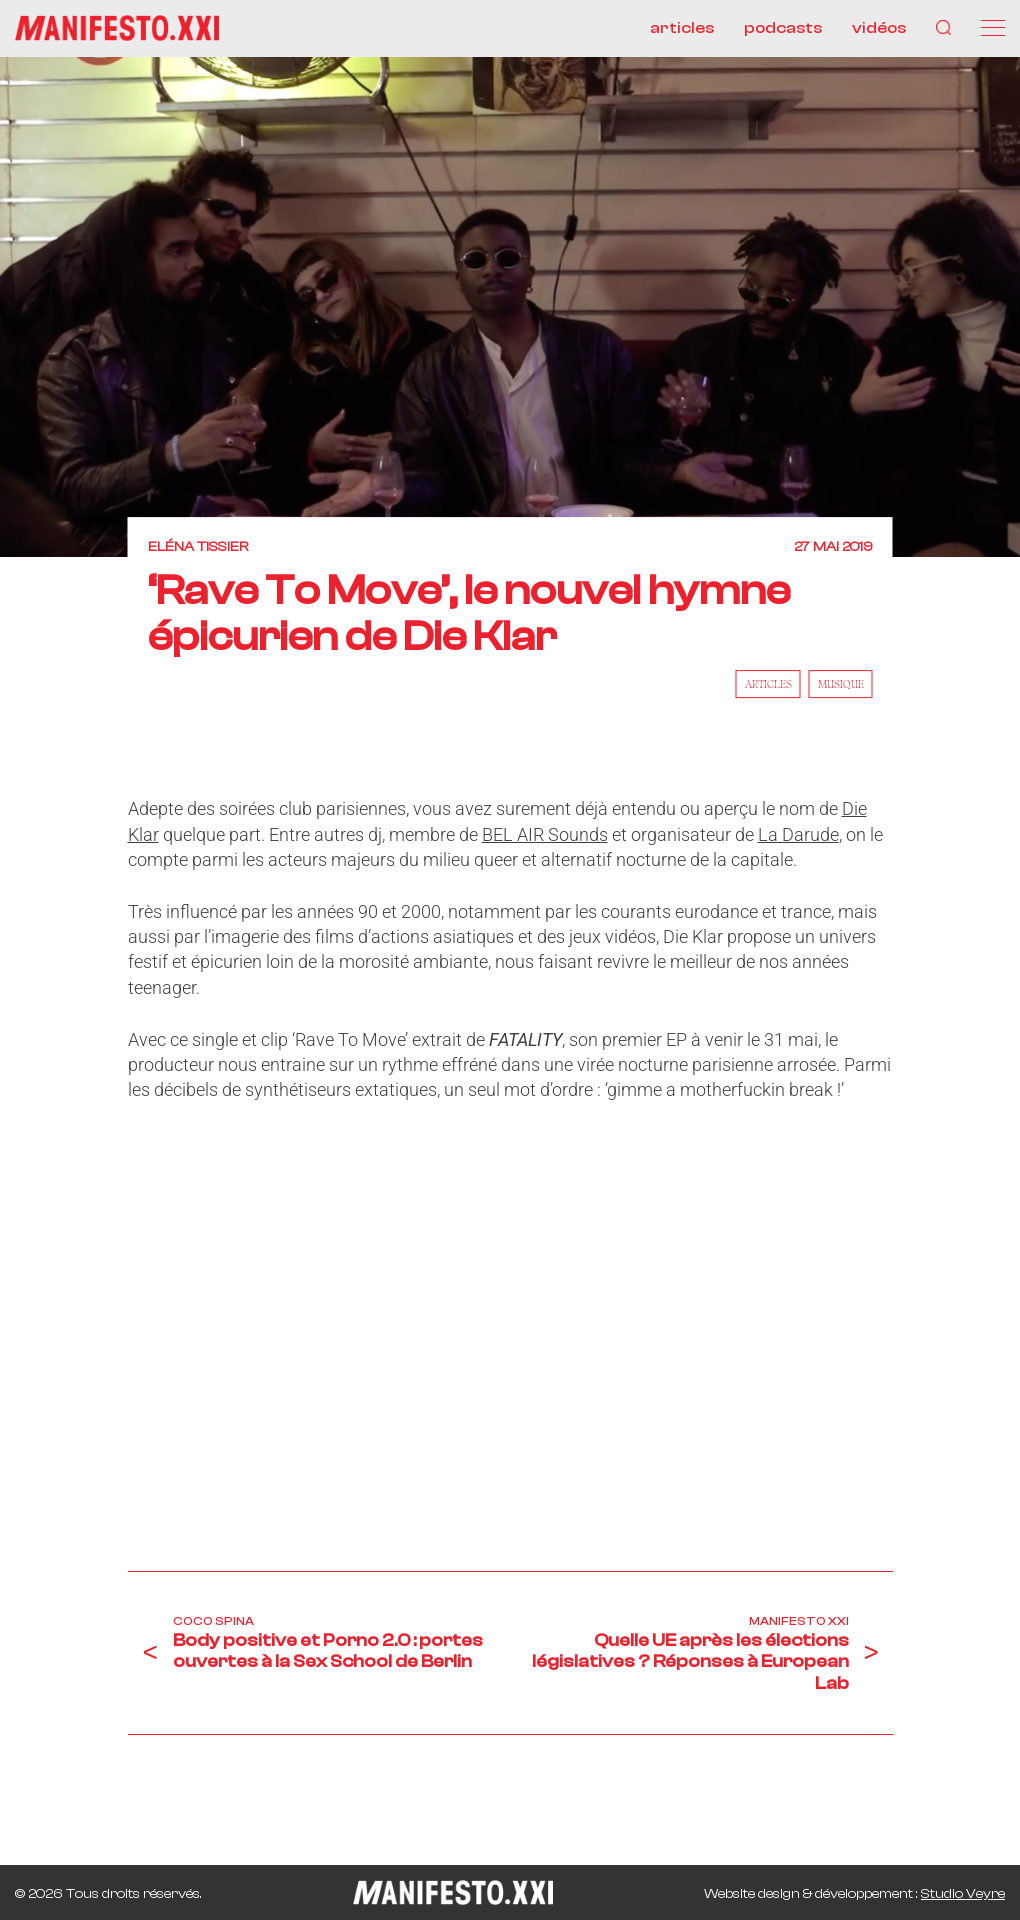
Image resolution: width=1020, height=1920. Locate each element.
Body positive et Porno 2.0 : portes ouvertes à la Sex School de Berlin (328, 1651)
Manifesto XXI (799, 1621)
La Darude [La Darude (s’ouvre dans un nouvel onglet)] (798, 834)
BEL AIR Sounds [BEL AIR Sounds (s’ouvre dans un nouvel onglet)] (545, 834)
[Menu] (993, 28)
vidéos (879, 28)
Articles (768, 685)
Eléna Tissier (198, 547)
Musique (841, 685)
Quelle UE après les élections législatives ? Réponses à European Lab (690, 1662)
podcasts (783, 28)
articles (682, 28)
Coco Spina (213, 1621)
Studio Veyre (963, 1894)
